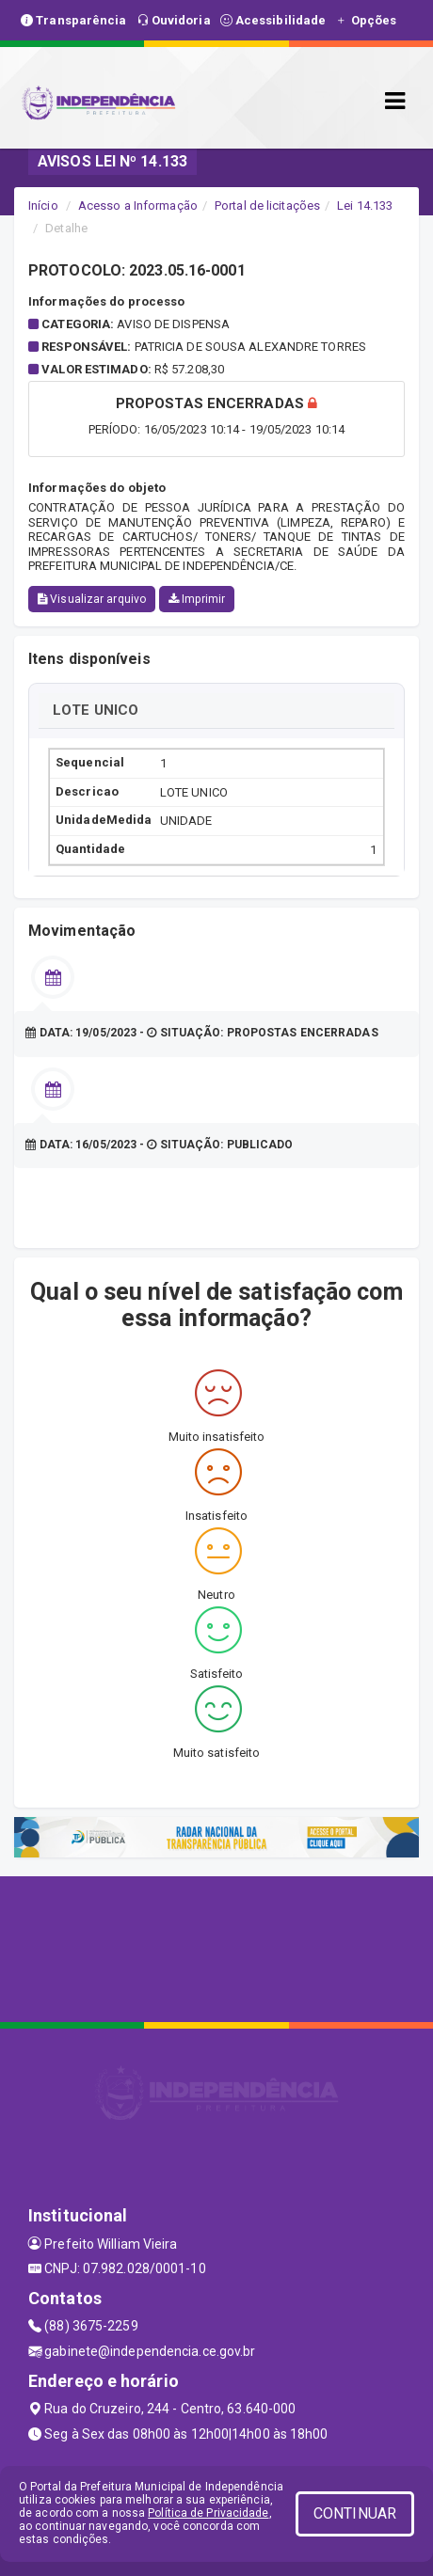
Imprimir (196, 599)
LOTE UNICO (95, 710)
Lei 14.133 (365, 205)
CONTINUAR (354, 2513)
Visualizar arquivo (92, 599)
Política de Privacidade (208, 2513)
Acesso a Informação (138, 205)
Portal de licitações (267, 205)
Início (43, 205)
